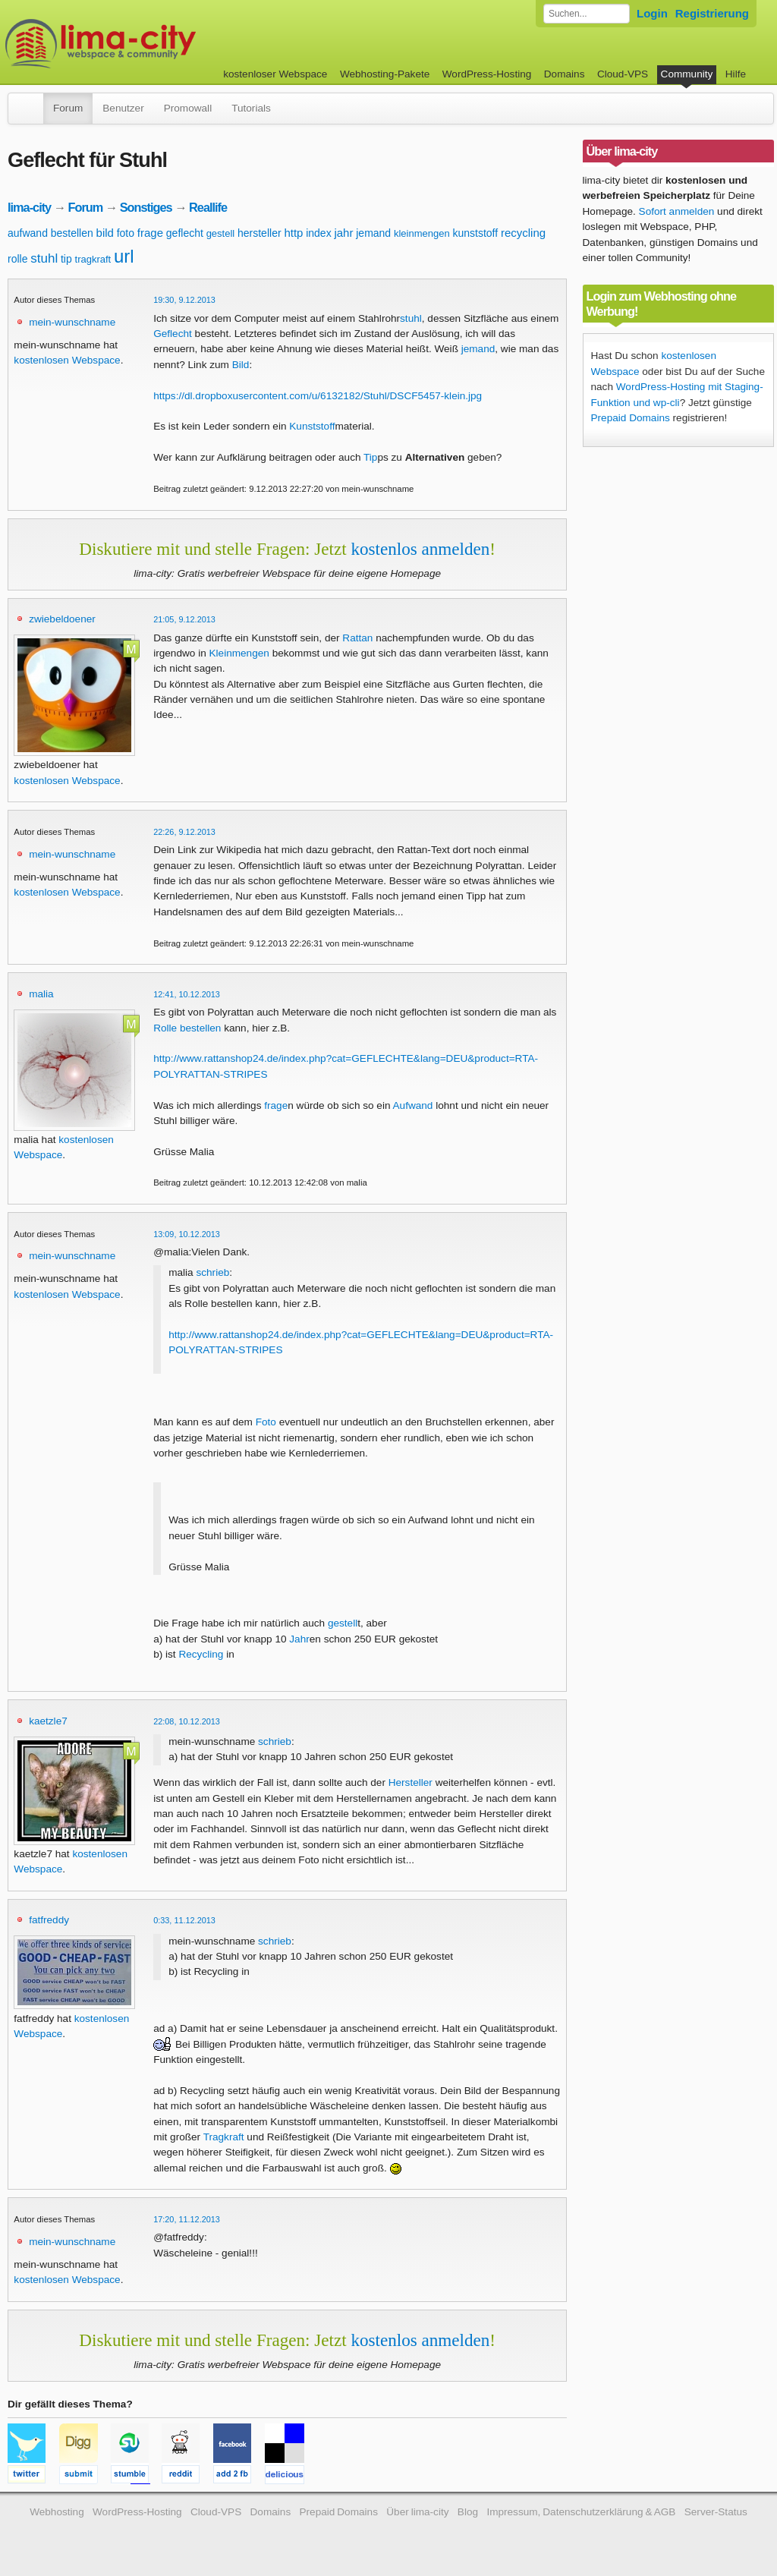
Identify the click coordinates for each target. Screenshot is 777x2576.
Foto (266, 1422)
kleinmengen (422, 233)
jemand (373, 233)
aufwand (28, 233)
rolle (17, 259)
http (293, 232)
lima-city (29, 207)
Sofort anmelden (677, 211)
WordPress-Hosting (487, 74)
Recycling (200, 1654)
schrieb (212, 1272)
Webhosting (57, 2512)
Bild (241, 364)
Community (687, 74)
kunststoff (475, 233)
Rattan (357, 638)
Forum (68, 108)
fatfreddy (49, 1920)
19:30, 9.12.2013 (184, 299)
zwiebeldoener (62, 619)
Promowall (188, 108)
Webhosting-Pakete (384, 74)
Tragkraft (223, 2137)
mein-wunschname (72, 322)
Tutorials (251, 108)
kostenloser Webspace (275, 74)
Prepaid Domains (630, 418)
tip (66, 259)
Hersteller (410, 1782)
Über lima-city (417, 2512)
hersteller (260, 233)
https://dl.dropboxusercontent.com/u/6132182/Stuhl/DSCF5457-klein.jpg (317, 396)
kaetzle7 (48, 1721)
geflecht (184, 233)
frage (150, 232)
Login (652, 13)
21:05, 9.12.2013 (184, 619)
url (124, 256)
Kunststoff (312, 426)
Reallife (208, 207)
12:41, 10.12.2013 (186, 994)
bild (105, 232)
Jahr (299, 1639)
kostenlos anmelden (420, 549)
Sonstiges (146, 207)
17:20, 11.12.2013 (186, 2219)
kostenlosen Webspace (67, 360)
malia (41, 994)
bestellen (72, 233)
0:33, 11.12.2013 (184, 1920)
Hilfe (735, 74)
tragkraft (93, 259)
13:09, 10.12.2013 (186, 1234)
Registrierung (712, 13)
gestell (220, 233)
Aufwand (413, 1105)
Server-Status (715, 2512)
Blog (468, 2512)
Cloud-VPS (622, 74)
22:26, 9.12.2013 (184, 831)
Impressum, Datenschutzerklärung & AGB (580, 2512)
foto (125, 233)
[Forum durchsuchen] (586, 14)
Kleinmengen (239, 653)
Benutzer (122, 108)
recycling (523, 232)
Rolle (165, 1028)
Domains (564, 74)
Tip (370, 457)
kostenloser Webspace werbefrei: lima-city (157, 43)
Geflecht (172, 333)
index (318, 233)
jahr (343, 232)
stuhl (44, 258)
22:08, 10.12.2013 (186, 1721)
